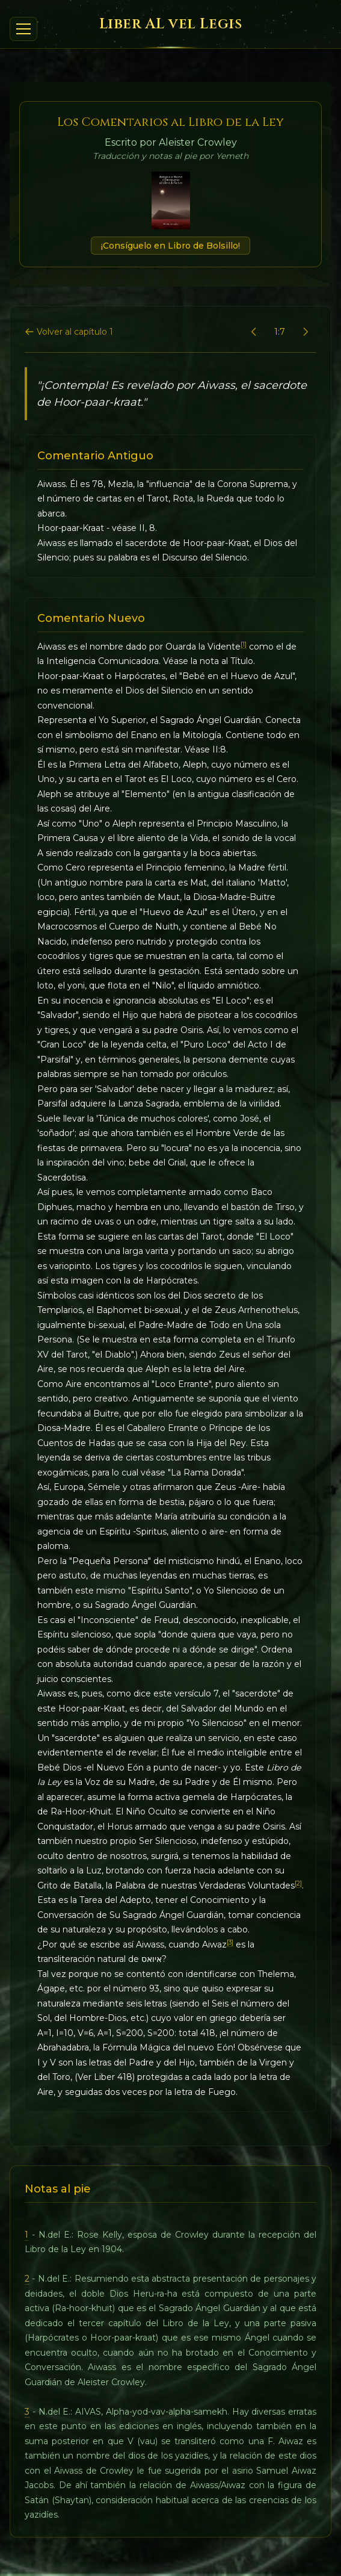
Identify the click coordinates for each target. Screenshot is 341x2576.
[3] (230, 1942)
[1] (244, 644)
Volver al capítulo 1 (69, 331)
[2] (298, 1883)
